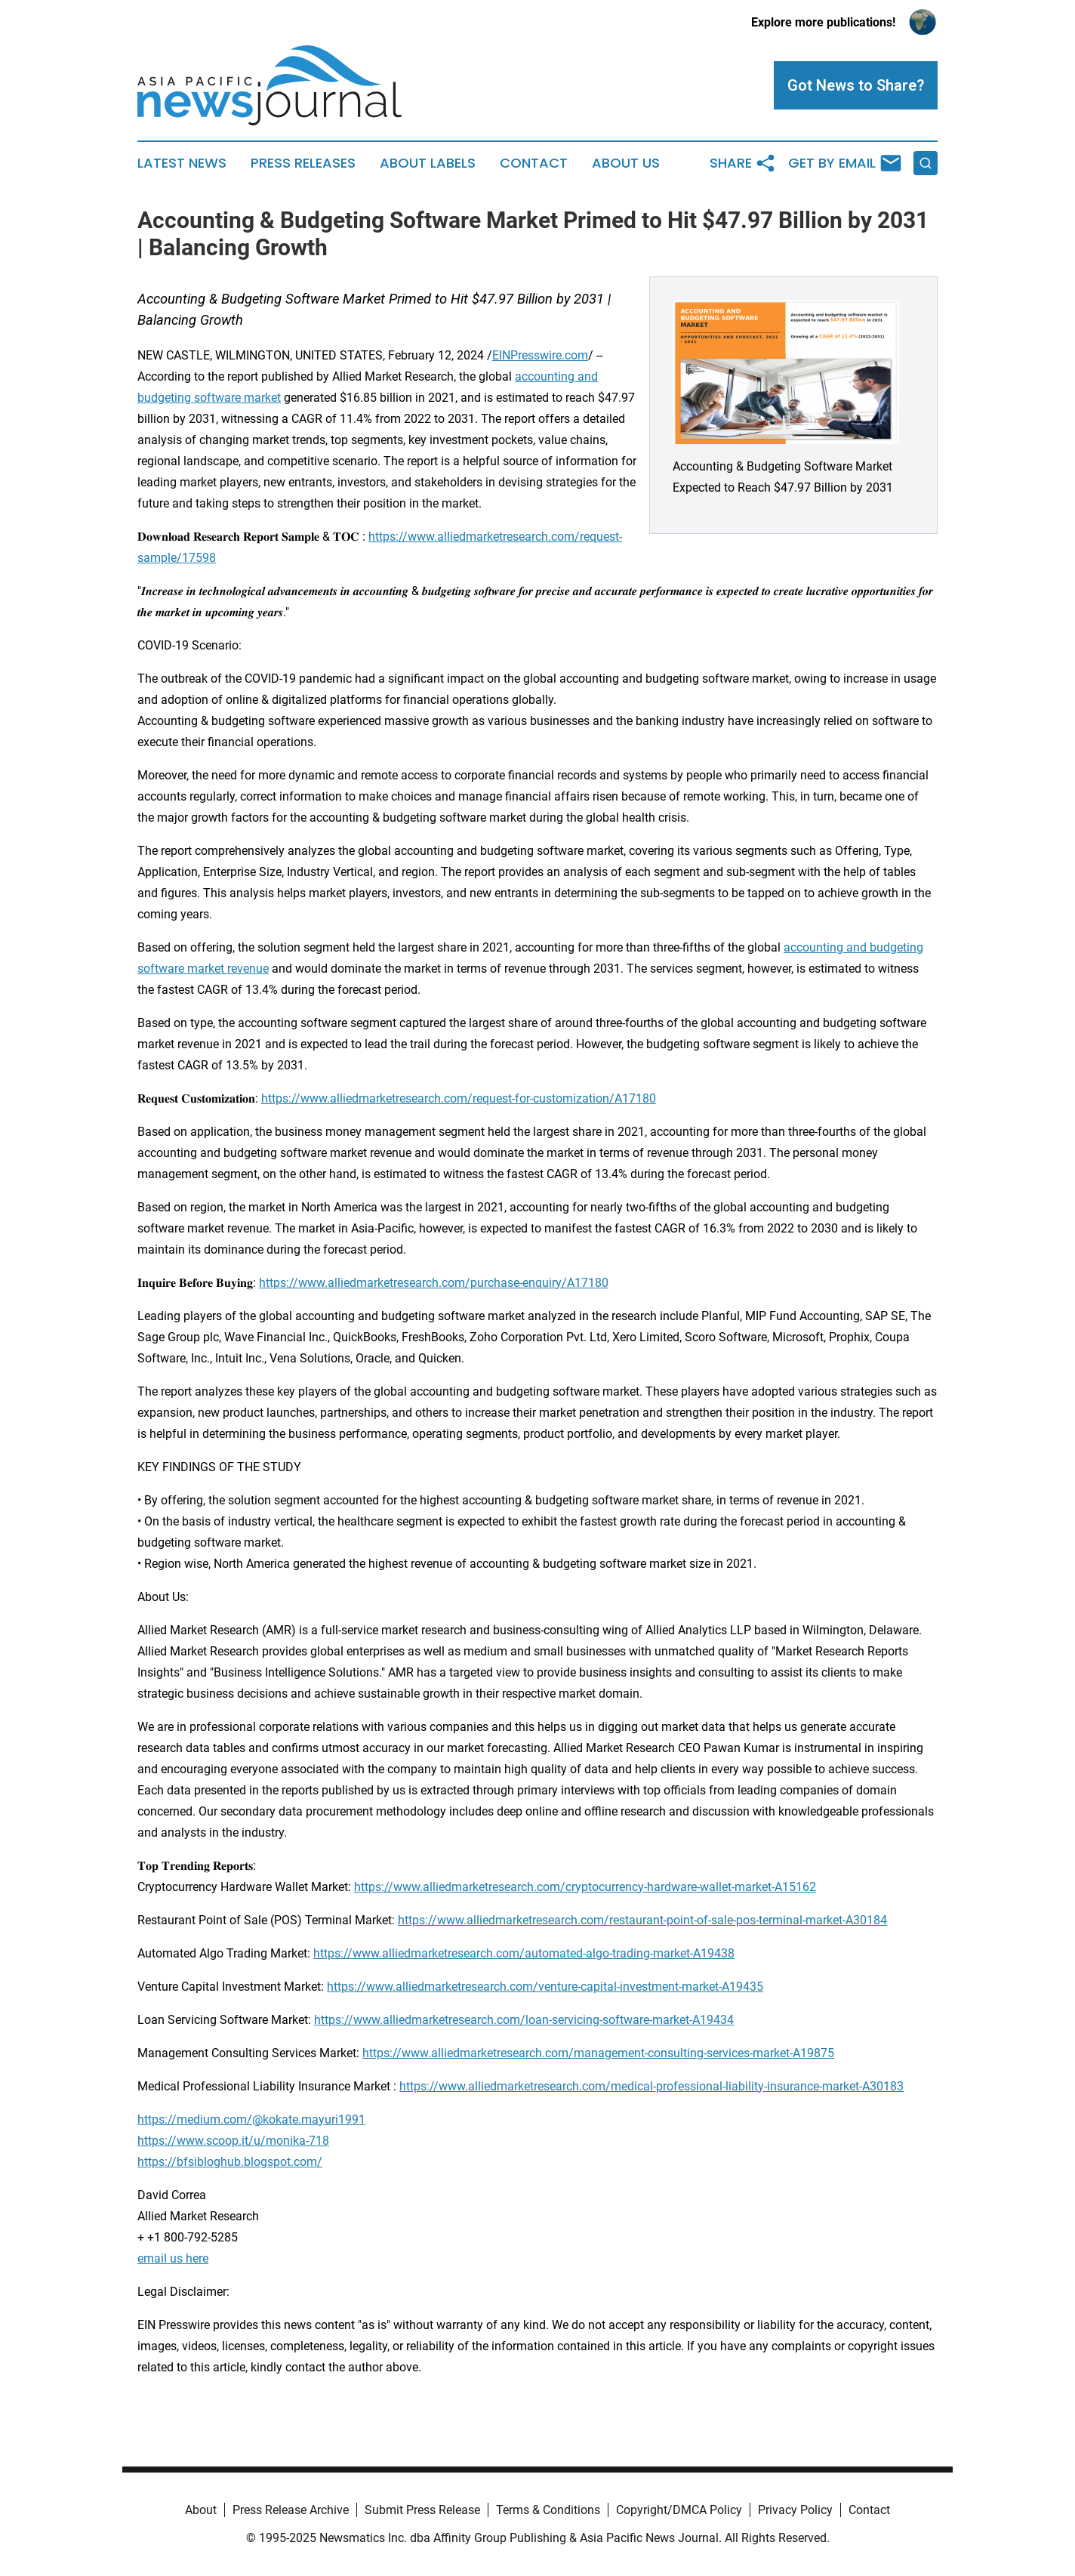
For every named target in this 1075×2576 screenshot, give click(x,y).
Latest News (181, 163)
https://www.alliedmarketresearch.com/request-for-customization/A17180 (458, 1098)
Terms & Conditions (548, 2510)
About (201, 2510)
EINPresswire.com (540, 355)
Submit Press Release (422, 2510)
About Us (626, 163)
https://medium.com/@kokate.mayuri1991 (251, 2119)
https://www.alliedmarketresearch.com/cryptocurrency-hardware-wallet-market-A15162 (585, 1887)
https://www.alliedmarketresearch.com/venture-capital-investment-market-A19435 (545, 1986)
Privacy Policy (795, 2510)
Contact (534, 163)
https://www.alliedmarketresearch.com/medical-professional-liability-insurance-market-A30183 (651, 2086)
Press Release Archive (291, 2510)
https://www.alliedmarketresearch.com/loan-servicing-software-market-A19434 (524, 2020)
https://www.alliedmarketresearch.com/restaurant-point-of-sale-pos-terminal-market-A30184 (642, 1920)
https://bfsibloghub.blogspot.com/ (229, 2162)
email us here (172, 2258)
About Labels (428, 163)
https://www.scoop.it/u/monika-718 (233, 2140)
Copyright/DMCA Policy (679, 2510)
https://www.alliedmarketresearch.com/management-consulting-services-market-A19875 (598, 2053)
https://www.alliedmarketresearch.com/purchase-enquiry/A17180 (433, 1283)
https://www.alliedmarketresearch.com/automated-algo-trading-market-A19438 (524, 1953)
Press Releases (303, 163)
